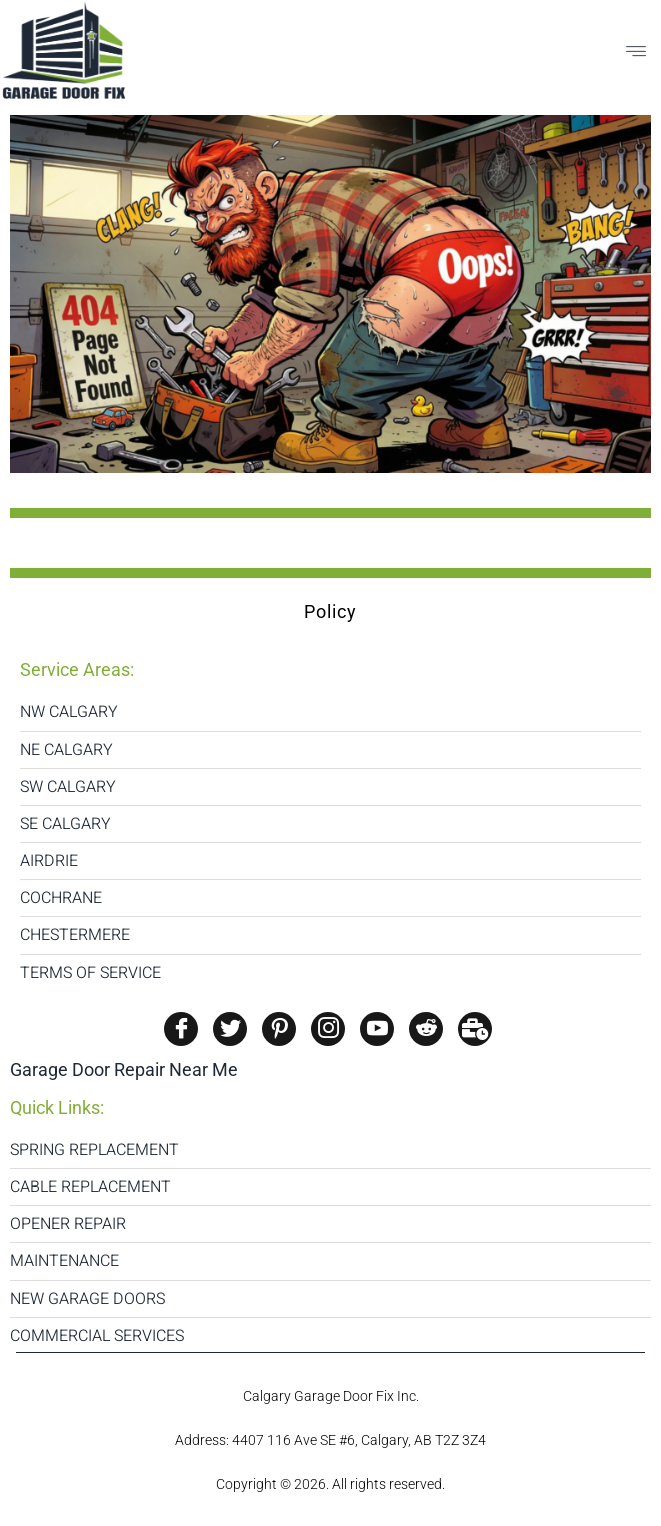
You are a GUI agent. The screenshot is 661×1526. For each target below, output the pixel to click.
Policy (330, 611)
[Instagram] (328, 1029)
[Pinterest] (279, 1029)
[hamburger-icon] (636, 53)
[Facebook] (181, 1029)
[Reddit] (426, 1029)
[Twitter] (230, 1029)
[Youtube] (377, 1029)
